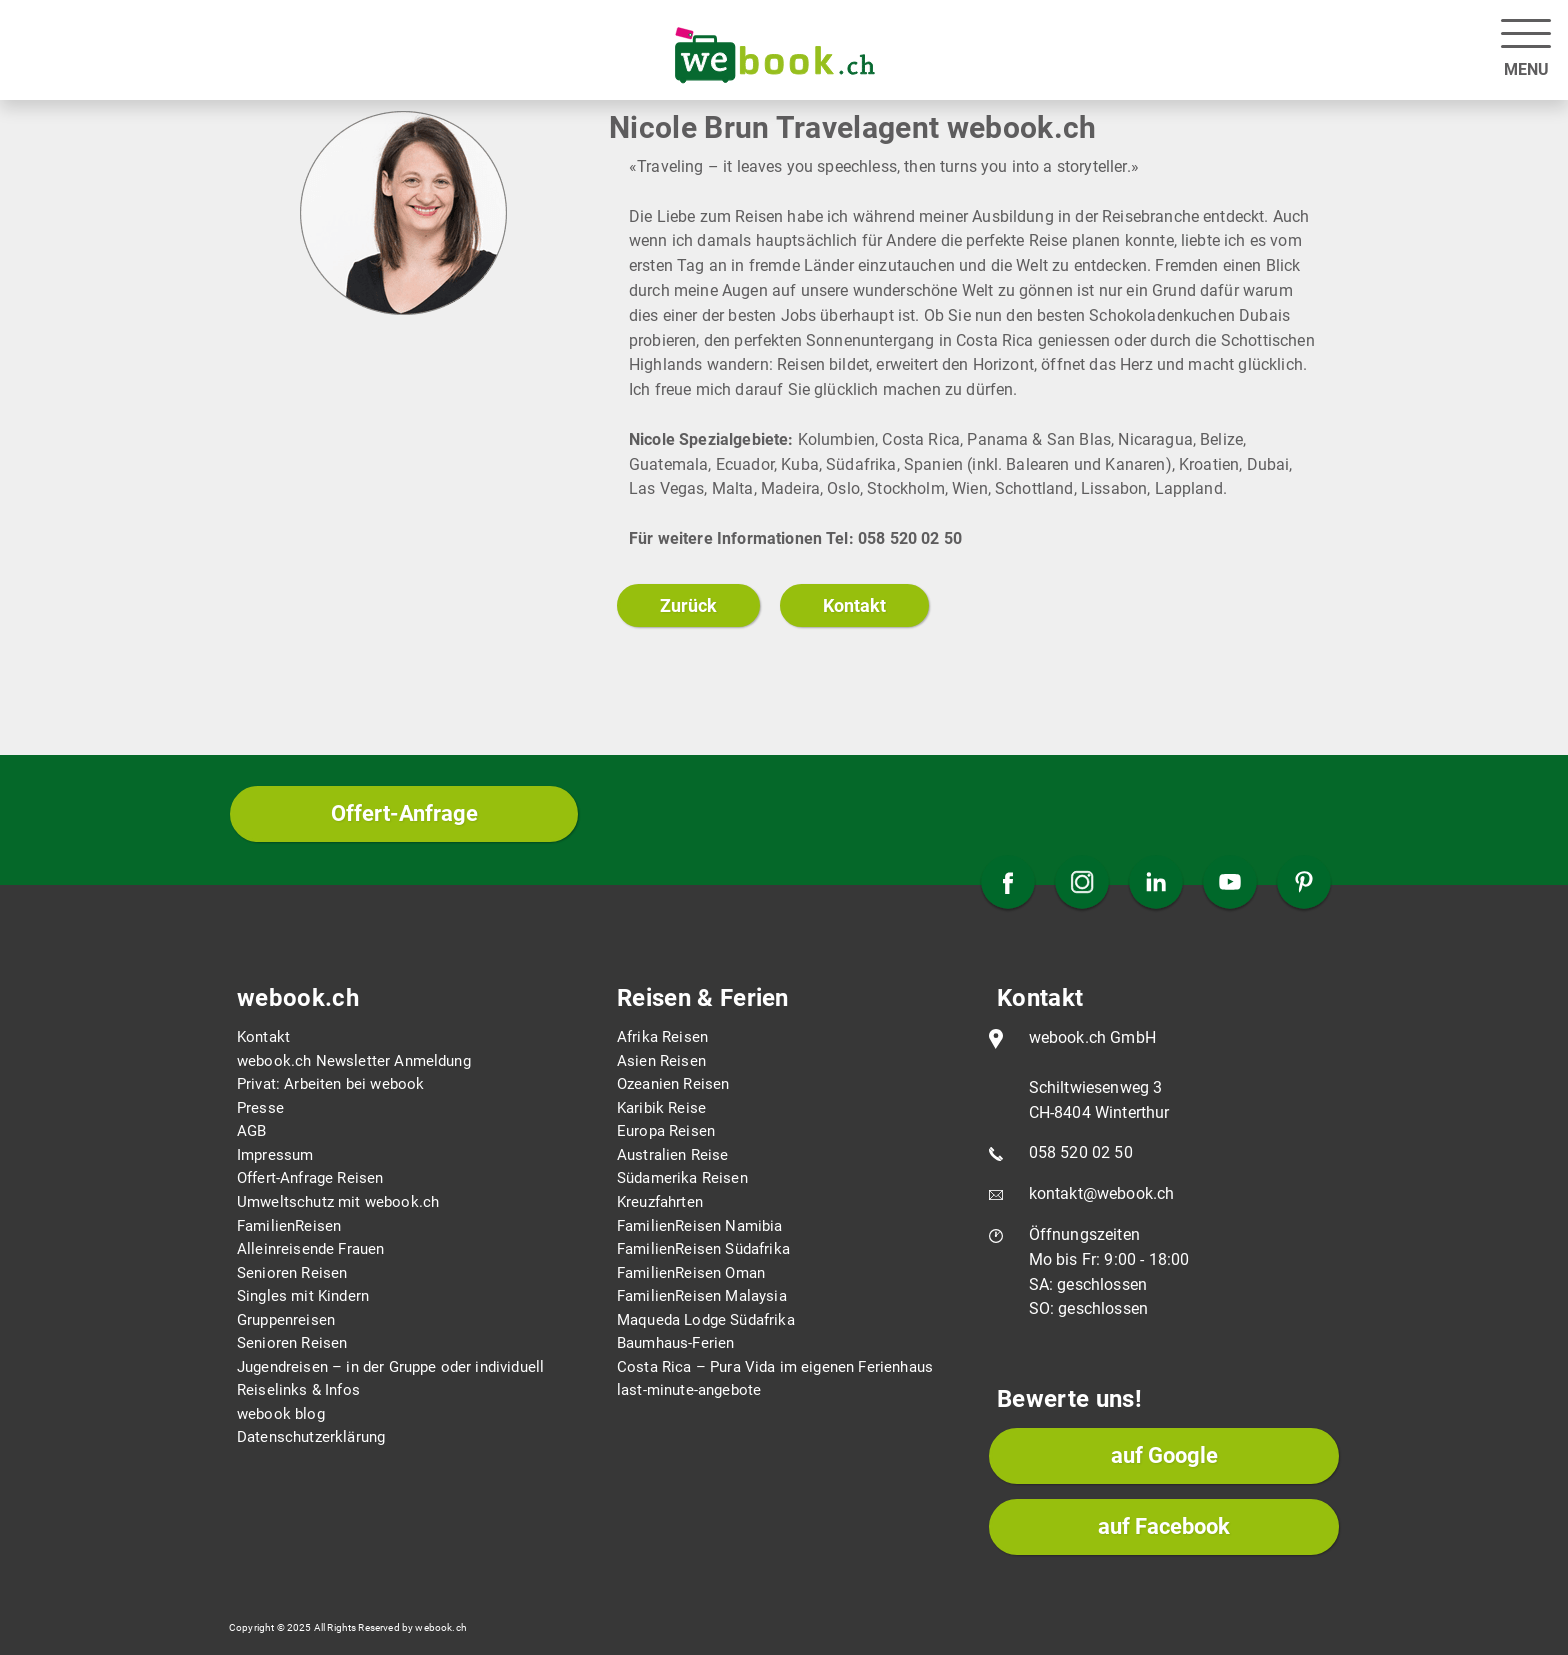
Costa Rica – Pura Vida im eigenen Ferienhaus (775, 1367)
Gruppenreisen (286, 1320)
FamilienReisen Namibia (700, 1226)
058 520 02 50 (1081, 1152)
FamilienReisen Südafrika (703, 1249)
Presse (260, 1108)
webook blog (281, 1414)
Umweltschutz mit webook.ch (338, 1202)
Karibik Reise (661, 1108)
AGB (251, 1131)
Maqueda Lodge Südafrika (706, 1320)
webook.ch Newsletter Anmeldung (354, 1061)
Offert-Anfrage (404, 813)
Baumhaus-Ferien (675, 1343)
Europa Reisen (666, 1131)
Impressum (275, 1155)
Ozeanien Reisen (673, 1084)
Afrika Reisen (662, 1037)
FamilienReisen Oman (691, 1273)
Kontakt (854, 605)
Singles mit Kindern (303, 1296)
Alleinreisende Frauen (310, 1249)
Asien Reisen (661, 1061)
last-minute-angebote (689, 1390)
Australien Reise (673, 1155)
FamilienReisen (289, 1226)
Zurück (688, 605)
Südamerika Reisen (682, 1178)
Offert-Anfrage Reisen (310, 1178)
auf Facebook (1164, 1526)
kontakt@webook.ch (1102, 1193)
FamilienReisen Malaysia (702, 1296)
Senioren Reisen (292, 1273)
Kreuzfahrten (660, 1202)
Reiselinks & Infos (298, 1390)
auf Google (1164, 1455)
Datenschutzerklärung (311, 1437)
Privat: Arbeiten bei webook (330, 1084)
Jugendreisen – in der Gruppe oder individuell (390, 1367)
